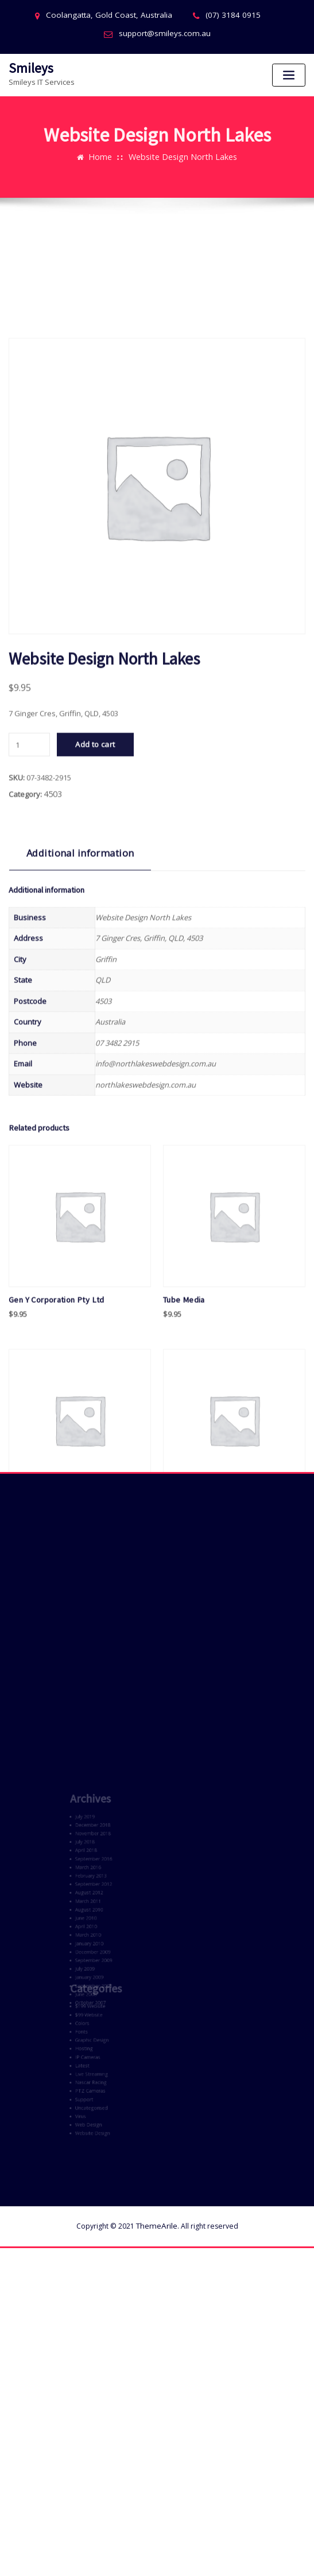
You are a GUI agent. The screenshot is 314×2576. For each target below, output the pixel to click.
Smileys (28, 65)
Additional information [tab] (71, 1076)
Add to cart (95, 970)
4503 (52, 1018)
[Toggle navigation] (288, 73)
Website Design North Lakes (182, 145)
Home (105, 145)
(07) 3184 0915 (226, 15)
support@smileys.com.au (165, 33)
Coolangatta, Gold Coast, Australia (113, 15)
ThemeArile (156, 2159)
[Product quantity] (29, 970)
